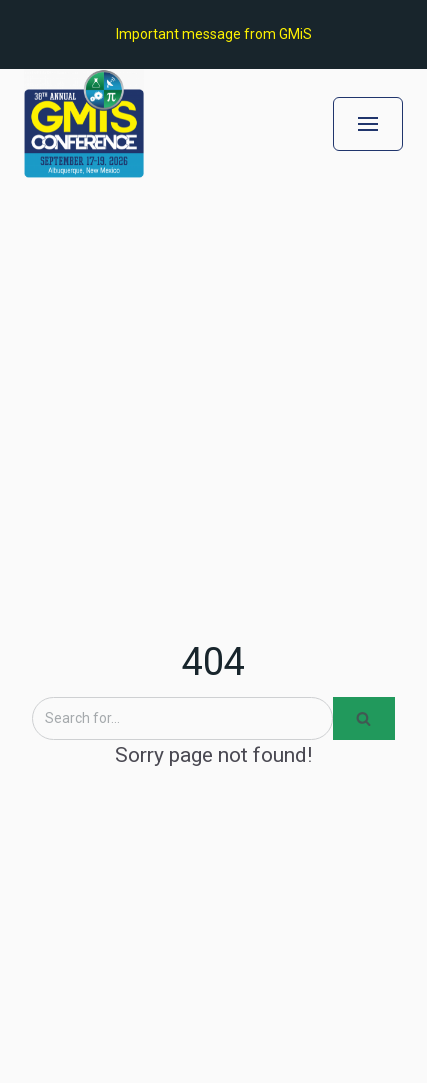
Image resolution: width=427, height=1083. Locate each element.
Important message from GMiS (214, 34)
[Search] (182, 718)
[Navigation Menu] (368, 124)
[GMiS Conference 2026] (84, 123)
